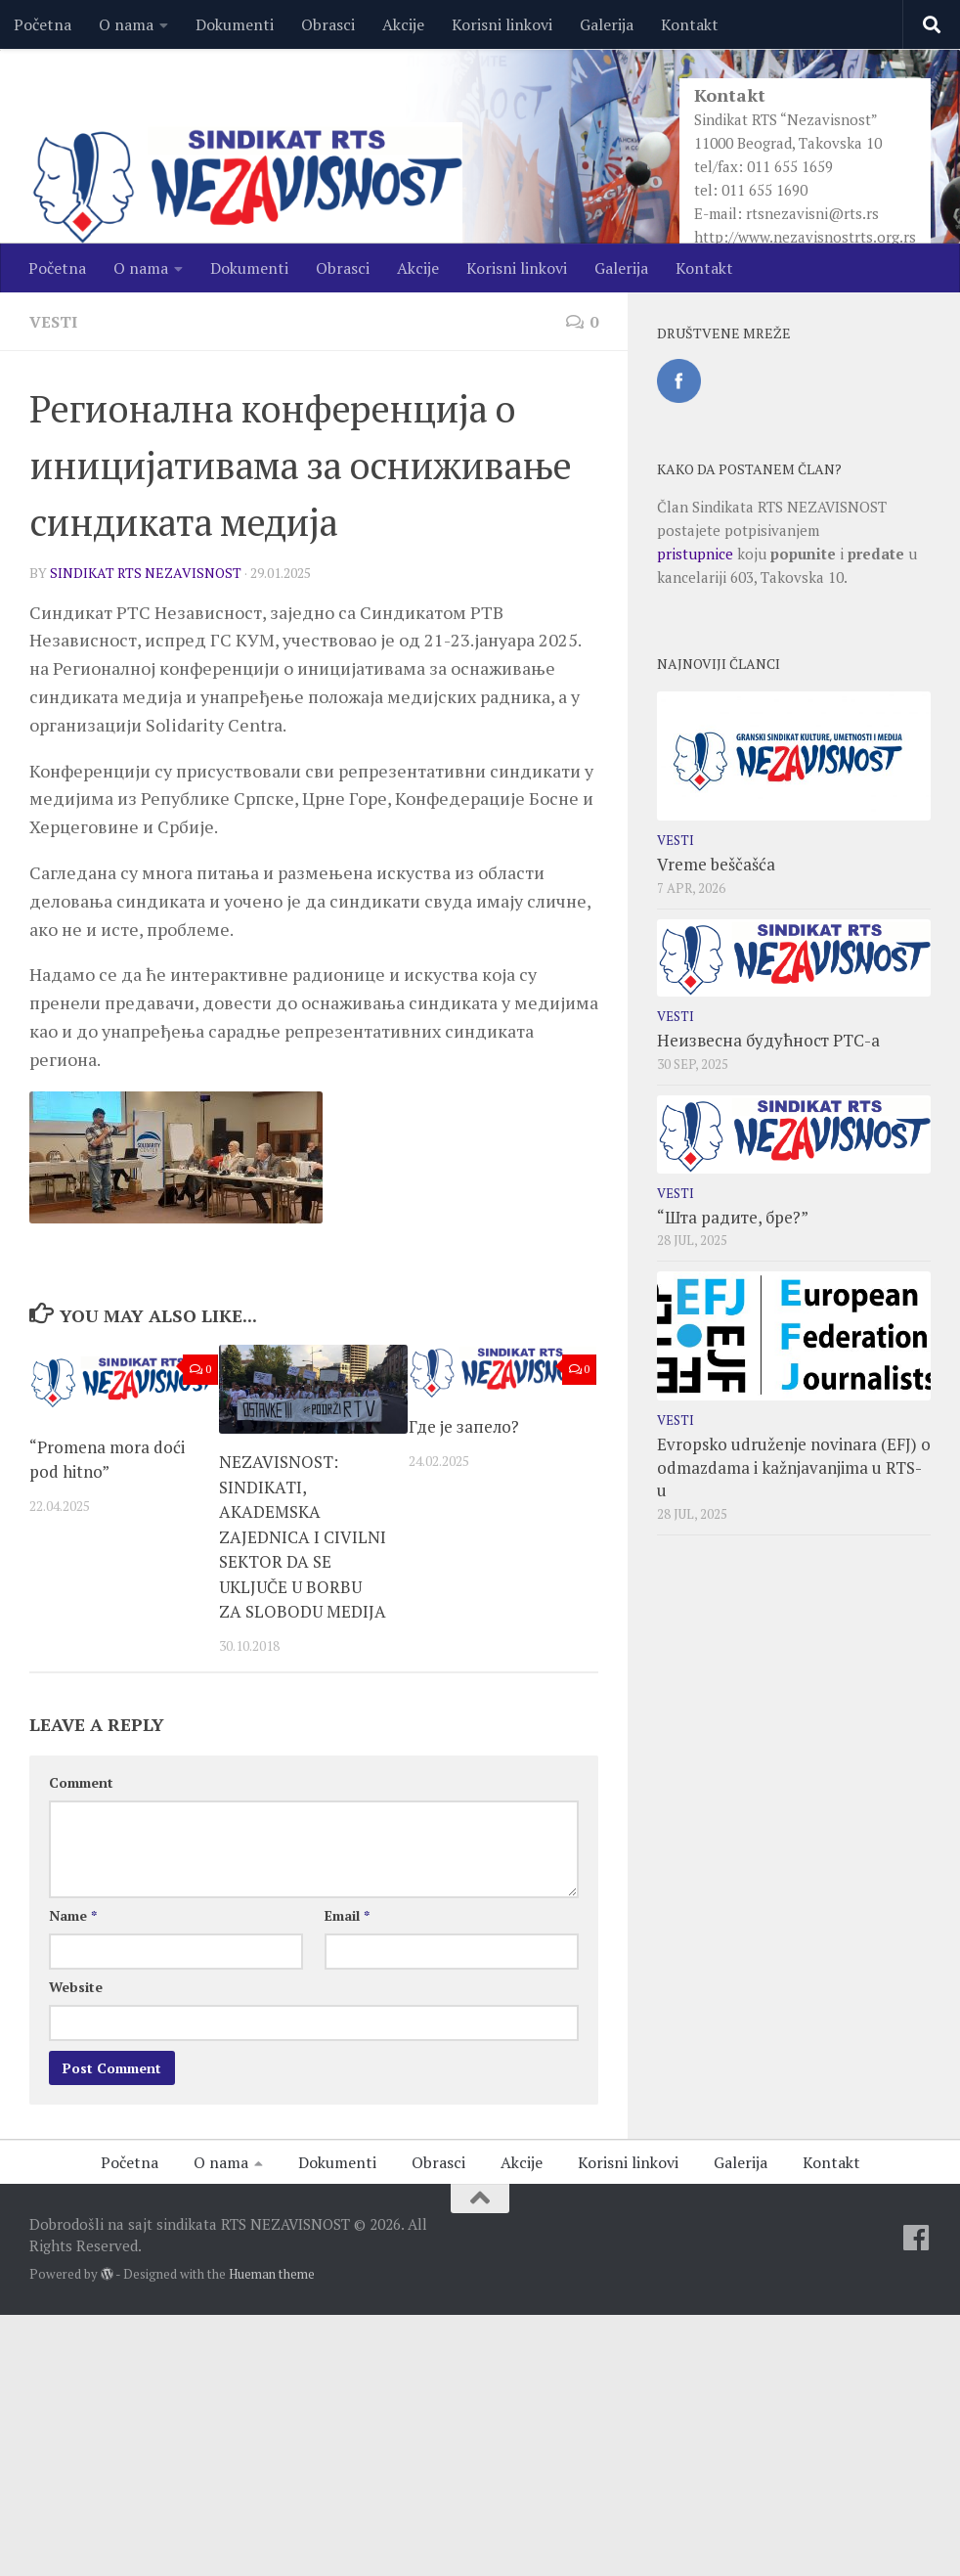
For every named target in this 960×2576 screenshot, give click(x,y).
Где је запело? (464, 1426)
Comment (81, 1782)
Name (73, 1915)
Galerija (606, 24)
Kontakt (690, 24)
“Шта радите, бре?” (732, 1217)
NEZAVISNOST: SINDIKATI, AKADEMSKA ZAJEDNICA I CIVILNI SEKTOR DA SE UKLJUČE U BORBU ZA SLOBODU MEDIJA (302, 1536)
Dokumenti (235, 24)
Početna (42, 24)
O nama (126, 24)
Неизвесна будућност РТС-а (768, 1040)
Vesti (53, 322)
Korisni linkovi (502, 24)
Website (76, 1986)
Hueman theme (272, 2274)
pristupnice (695, 553)
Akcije (403, 24)
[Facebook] (916, 2237)
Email (347, 1915)
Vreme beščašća (716, 864)
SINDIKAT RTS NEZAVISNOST (145, 572)
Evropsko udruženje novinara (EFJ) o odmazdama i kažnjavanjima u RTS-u (794, 1467)
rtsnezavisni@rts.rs (812, 213)
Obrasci (328, 24)
